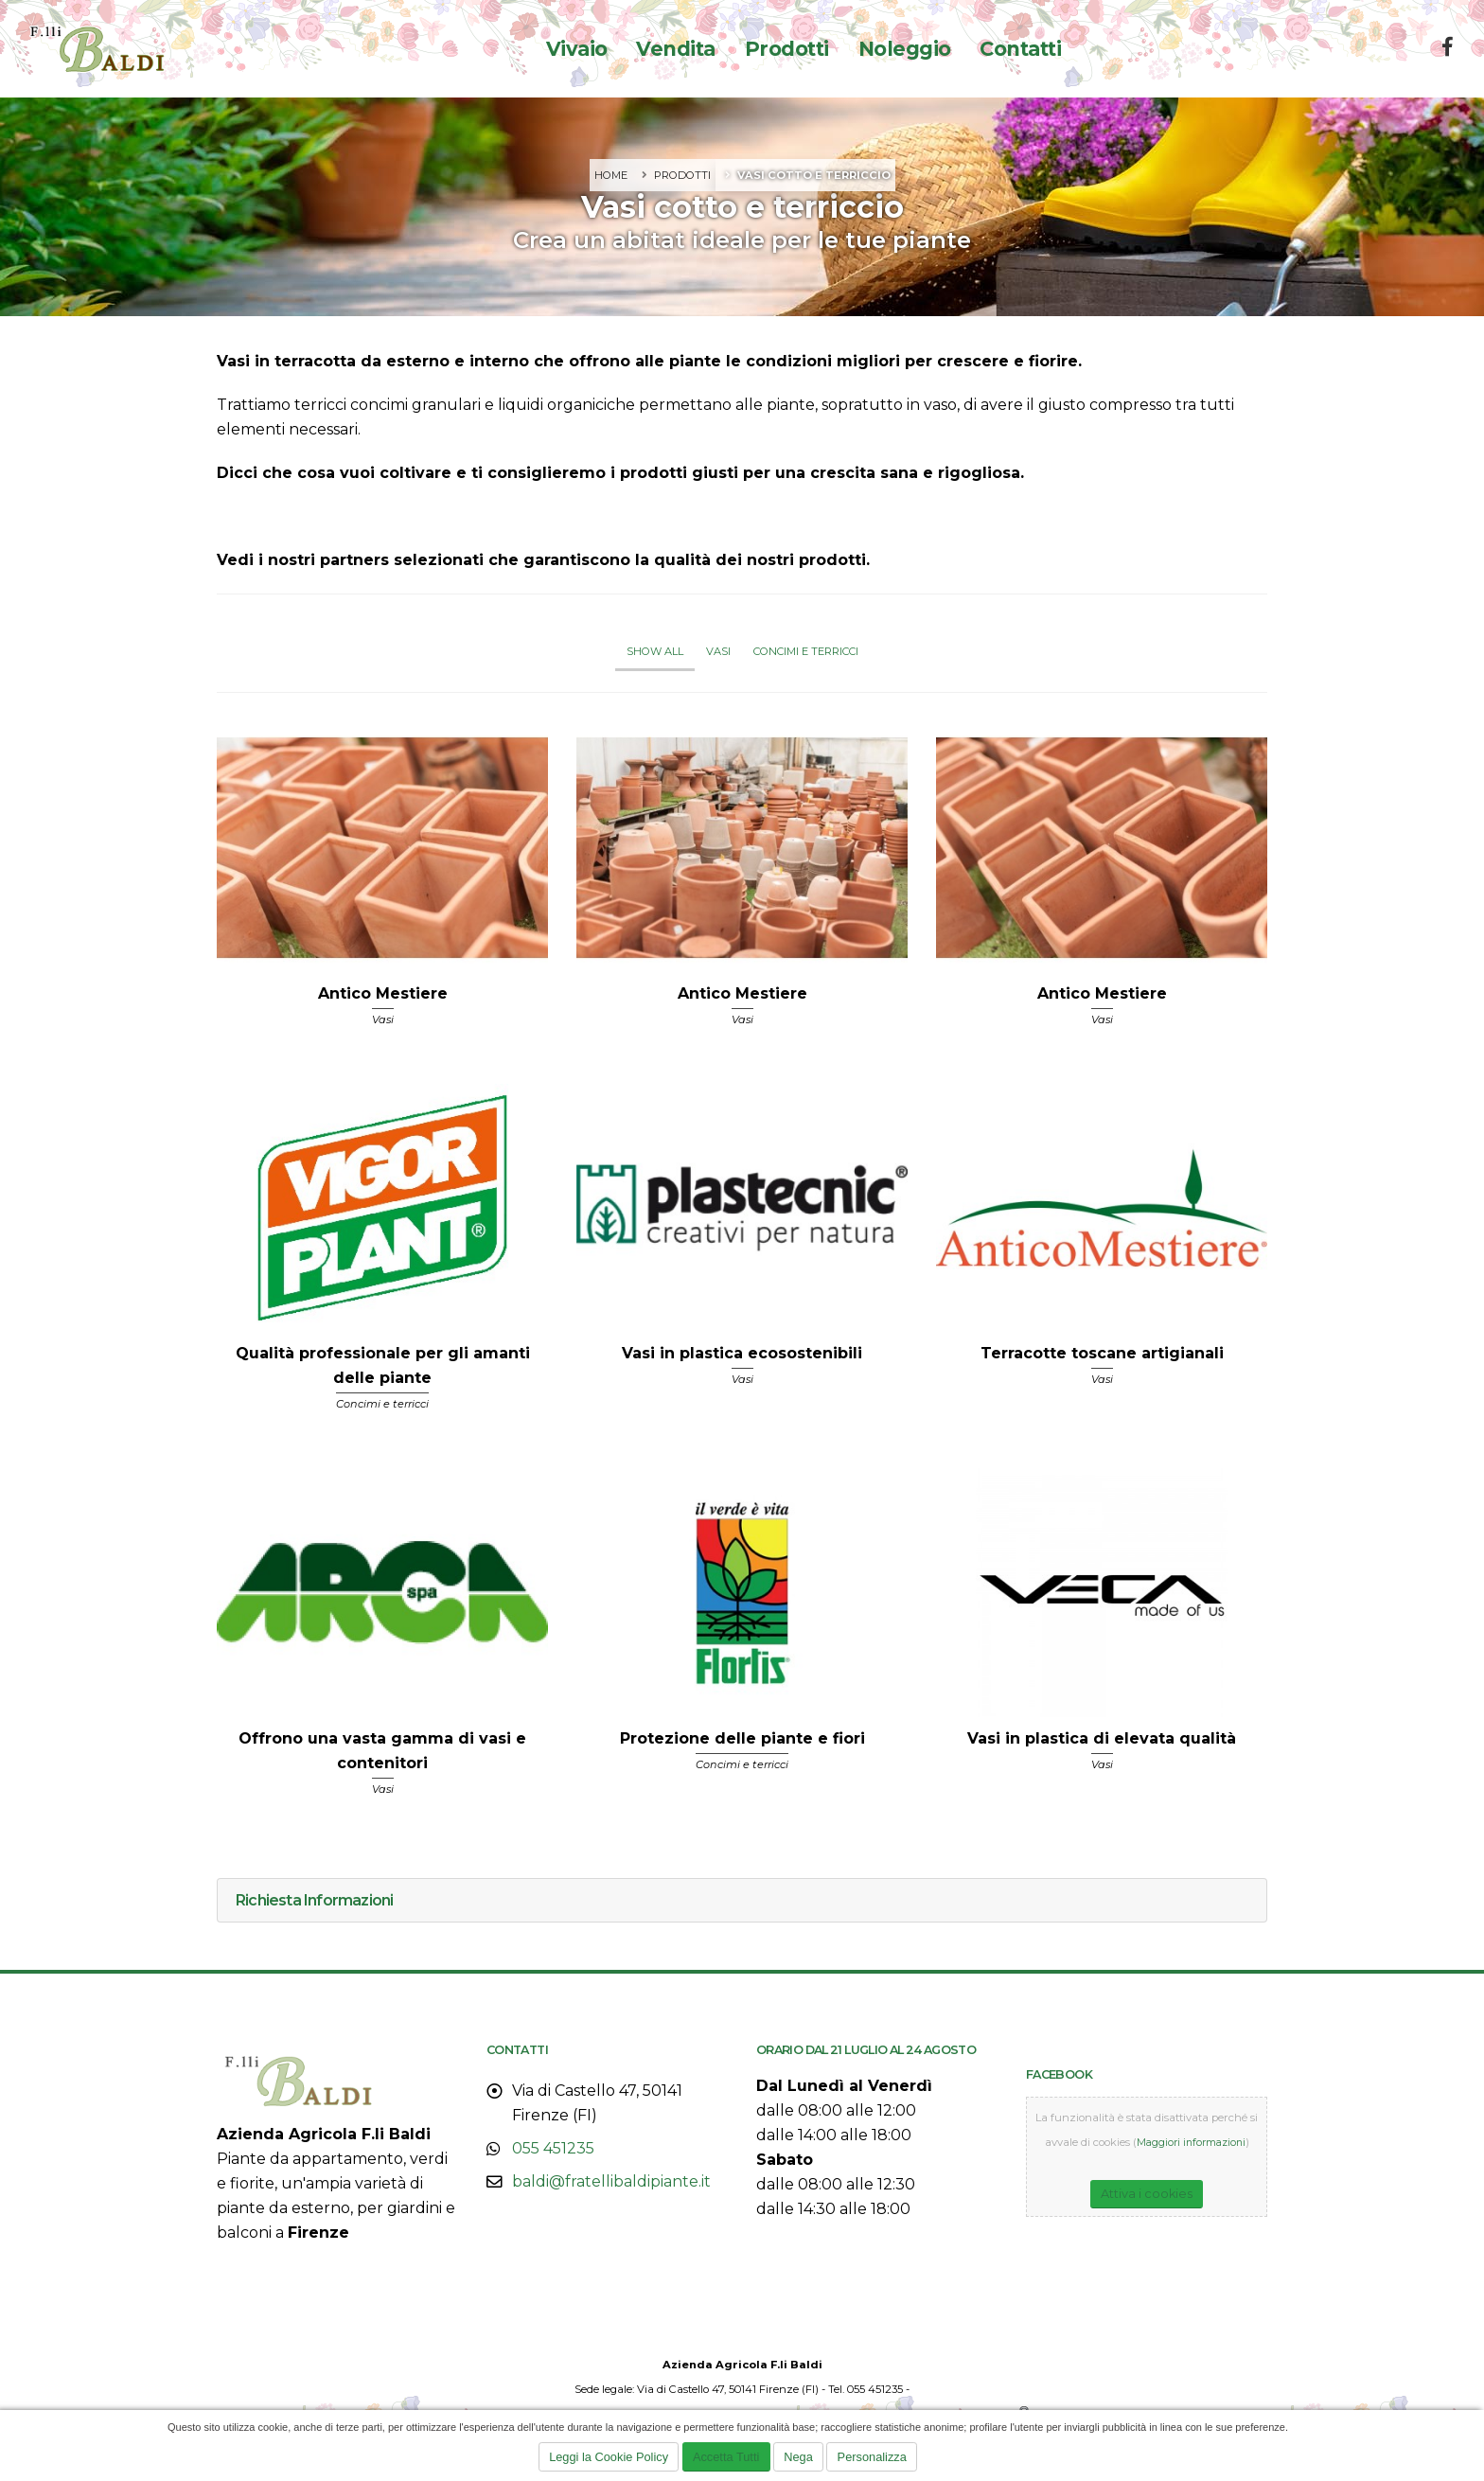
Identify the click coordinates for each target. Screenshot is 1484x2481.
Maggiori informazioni (1190, 2142)
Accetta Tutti (726, 2457)
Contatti (1020, 49)
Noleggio (904, 49)
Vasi (718, 651)
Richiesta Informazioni (314, 1900)
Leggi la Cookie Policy (608, 2457)
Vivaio (577, 49)
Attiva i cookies (1146, 2193)
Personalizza (872, 2457)
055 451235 (553, 2148)
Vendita (676, 49)
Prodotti (787, 49)
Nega (798, 2457)
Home (610, 175)
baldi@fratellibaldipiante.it (611, 2181)
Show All (655, 651)
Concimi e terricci (805, 651)
